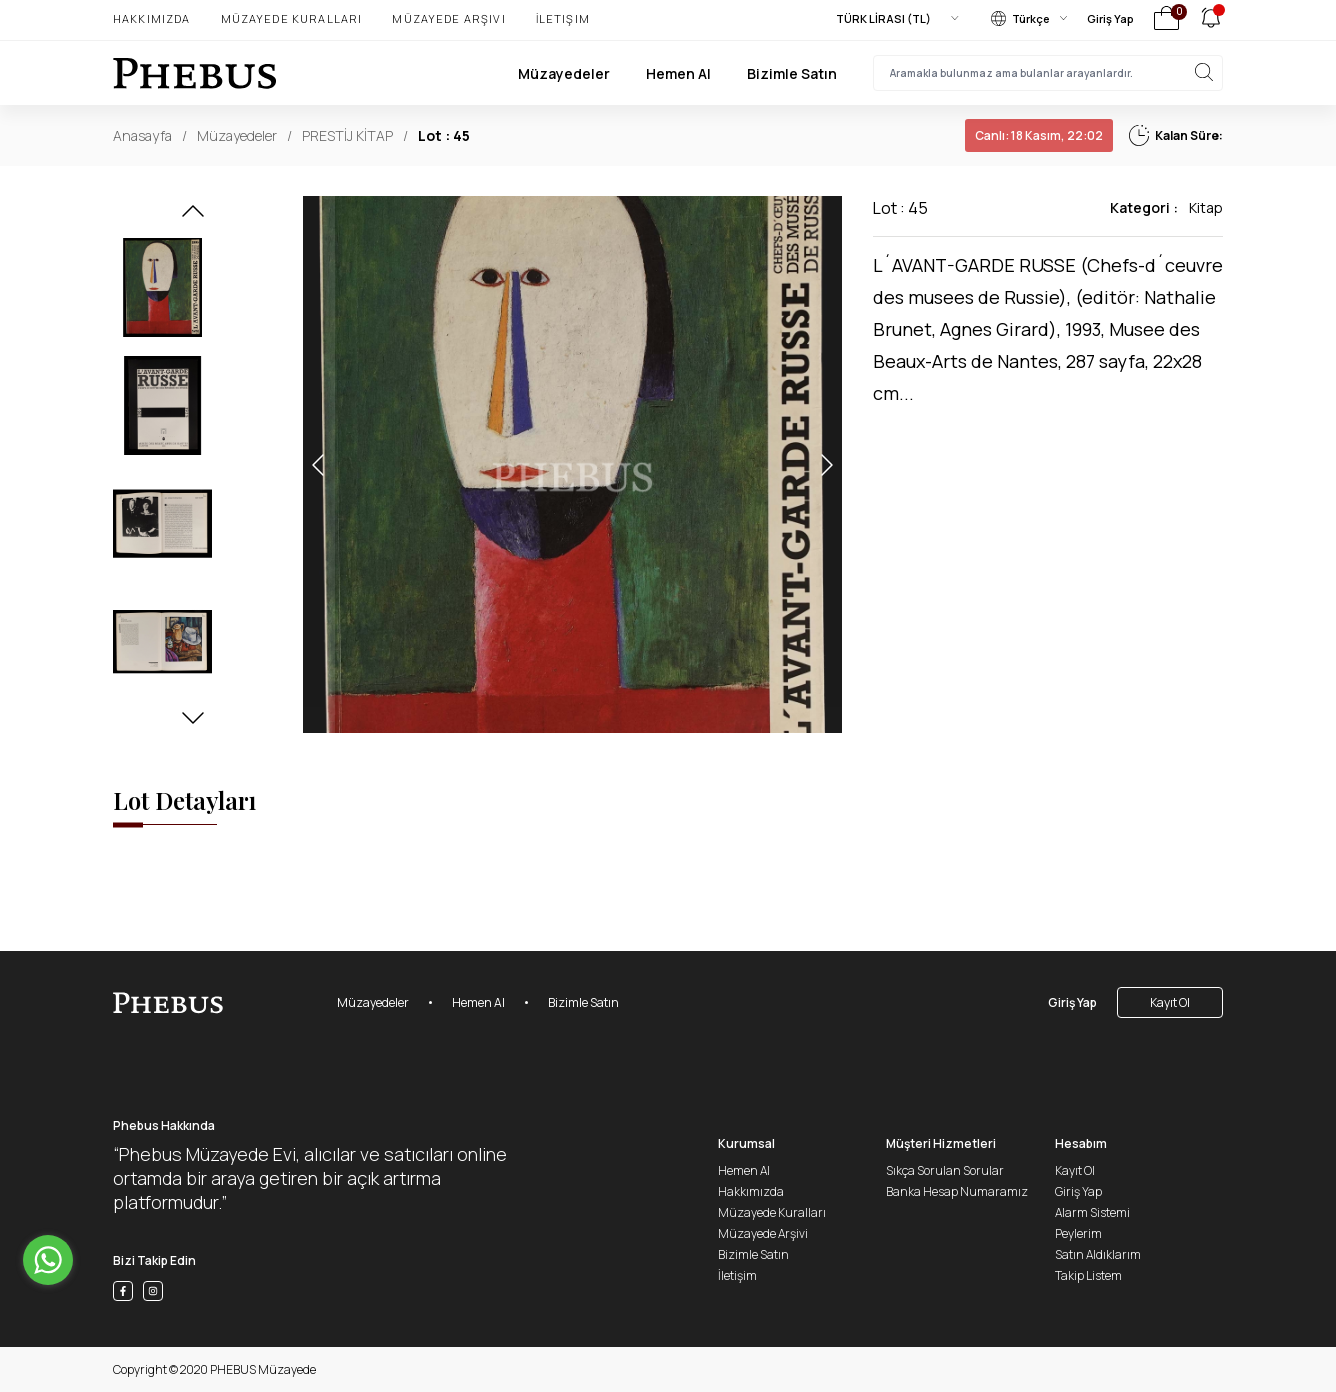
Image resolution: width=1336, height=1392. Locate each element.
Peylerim (1078, 1233)
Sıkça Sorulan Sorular (945, 1170)
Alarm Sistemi (1092, 1212)
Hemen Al (678, 73)
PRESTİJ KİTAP (347, 135)
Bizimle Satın (792, 73)
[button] (193, 217)
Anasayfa (142, 135)
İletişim (563, 18)
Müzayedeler (564, 73)
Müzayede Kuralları (292, 18)
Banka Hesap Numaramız (957, 1191)
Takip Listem (1088, 1275)
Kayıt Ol (1170, 1002)
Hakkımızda (152, 18)
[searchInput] (1048, 73)
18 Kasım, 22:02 (1039, 135)
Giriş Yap (1110, 18)
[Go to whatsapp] (48, 1260)
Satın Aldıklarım (1098, 1254)
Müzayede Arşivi (448, 18)
